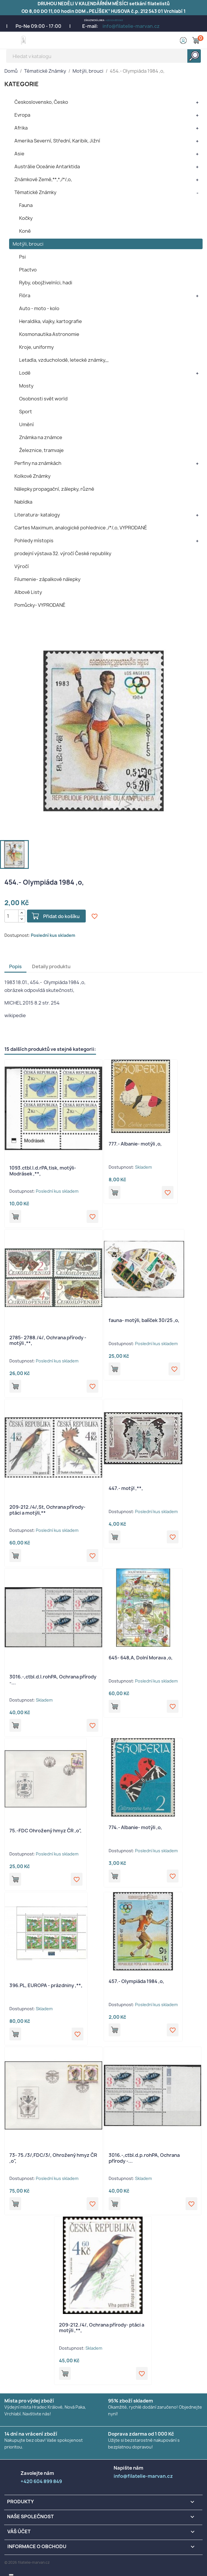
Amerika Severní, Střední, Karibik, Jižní (57, 140)
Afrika (21, 128)
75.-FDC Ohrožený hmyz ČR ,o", (45, 1830)
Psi (22, 257)
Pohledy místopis (33, 540)
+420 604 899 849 (114, 20)
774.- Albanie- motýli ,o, (135, 1827)
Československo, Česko (41, 102)
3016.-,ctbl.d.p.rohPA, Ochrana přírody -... (144, 2158)
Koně (25, 231)
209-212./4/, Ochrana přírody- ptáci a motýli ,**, (101, 2328)
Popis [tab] (15, 966)
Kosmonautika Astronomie (49, 334)
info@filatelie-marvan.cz (131, 26)
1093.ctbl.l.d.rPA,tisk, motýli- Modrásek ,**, (42, 1171)
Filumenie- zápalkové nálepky (47, 579)
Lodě (25, 373)
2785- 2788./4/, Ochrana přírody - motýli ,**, (47, 1340)
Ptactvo (28, 269)
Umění (26, 424)
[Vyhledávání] (103, 56)
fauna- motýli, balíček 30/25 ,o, (144, 1320)
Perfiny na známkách (37, 463)
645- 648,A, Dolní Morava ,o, (141, 1657)
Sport (25, 411)
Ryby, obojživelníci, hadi (45, 282)
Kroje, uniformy (36, 347)
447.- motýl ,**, (126, 1488)
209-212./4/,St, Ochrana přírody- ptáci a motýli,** (47, 1510)
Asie (19, 153)
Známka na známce (40, 437)
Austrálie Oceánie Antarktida (47, 166)
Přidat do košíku (61, 916)
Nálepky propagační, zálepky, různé (54, 489)
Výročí (21, 566)
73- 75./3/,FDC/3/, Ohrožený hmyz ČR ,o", (53, 2158)
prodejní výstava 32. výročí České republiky (62, 553)
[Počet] (11, 916)
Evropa (22, 115)
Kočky (26, 218)
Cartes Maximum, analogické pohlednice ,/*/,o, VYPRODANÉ (80, 527)
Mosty (26, 386)
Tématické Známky (35, 192)
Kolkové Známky (32, 476)
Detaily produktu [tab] (51, 966)
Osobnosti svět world (43, 398)
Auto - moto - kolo (39, 308)
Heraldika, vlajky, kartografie (50, 321)
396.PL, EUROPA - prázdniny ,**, (46, 1985)
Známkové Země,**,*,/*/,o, (43, 179)
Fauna (26, 205)
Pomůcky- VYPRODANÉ (39, 605)
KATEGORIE (21, 84)
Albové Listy (28, 592)
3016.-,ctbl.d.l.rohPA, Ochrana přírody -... (52, 1679)
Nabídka (23, 502)
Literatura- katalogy (37, 515)
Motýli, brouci (28, 244)
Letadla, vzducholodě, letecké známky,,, (64, 360)
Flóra (24, 295)
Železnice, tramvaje (41, 450)
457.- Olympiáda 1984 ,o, (136, 1981)
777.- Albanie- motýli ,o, (135, 1144)
